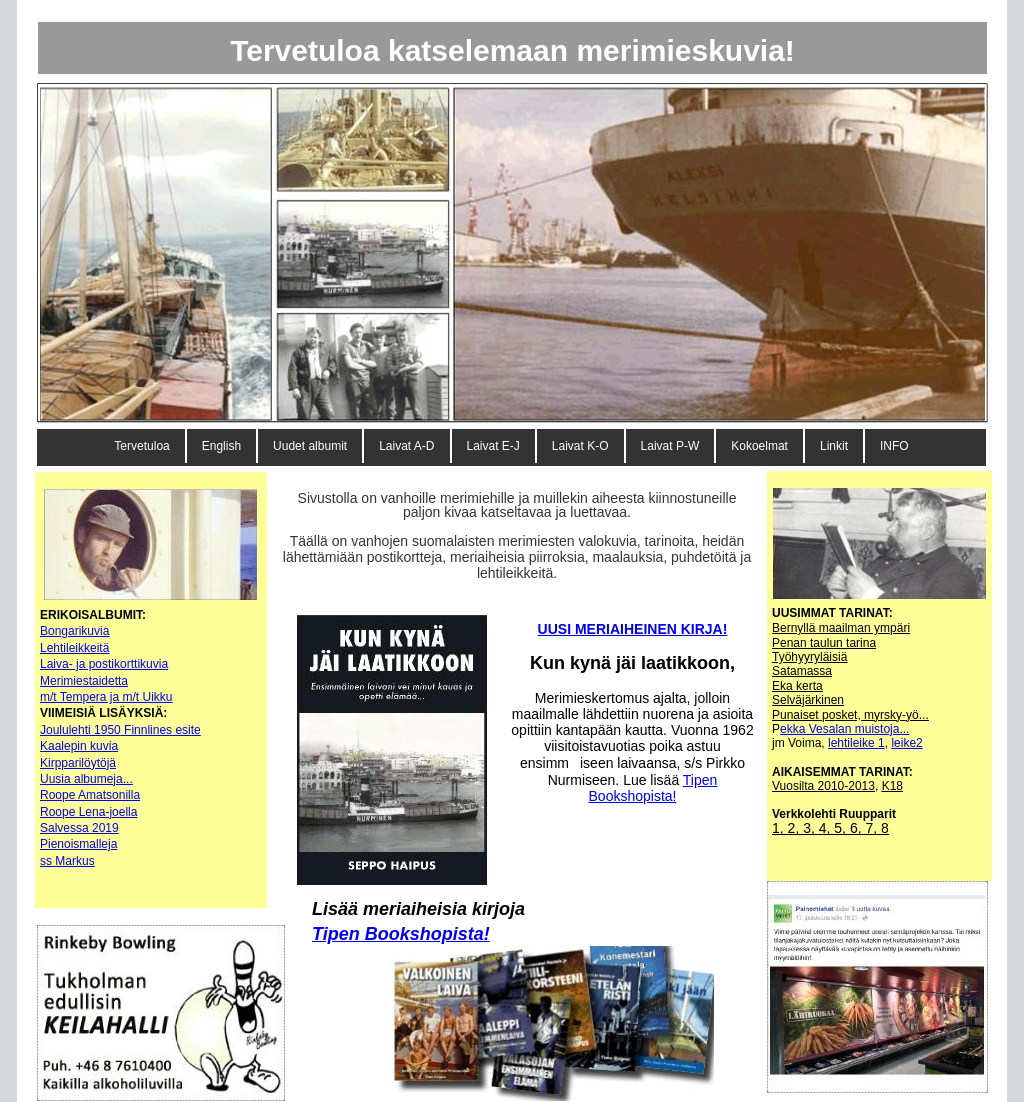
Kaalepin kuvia (79, 746)
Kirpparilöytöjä (78, 763)
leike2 (906, 743)
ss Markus (67, 861)
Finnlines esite (162, 730)
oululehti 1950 (83, 730)
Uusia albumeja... (86, 779)
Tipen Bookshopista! (401, 934)
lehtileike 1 (856, 743)
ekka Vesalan (817, 729)
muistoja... (882, 729)
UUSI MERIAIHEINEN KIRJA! (633, 629)
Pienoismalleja (78, 844)
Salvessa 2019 (79, 828)
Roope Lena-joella (88, 812)
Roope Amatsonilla (90, 795)
